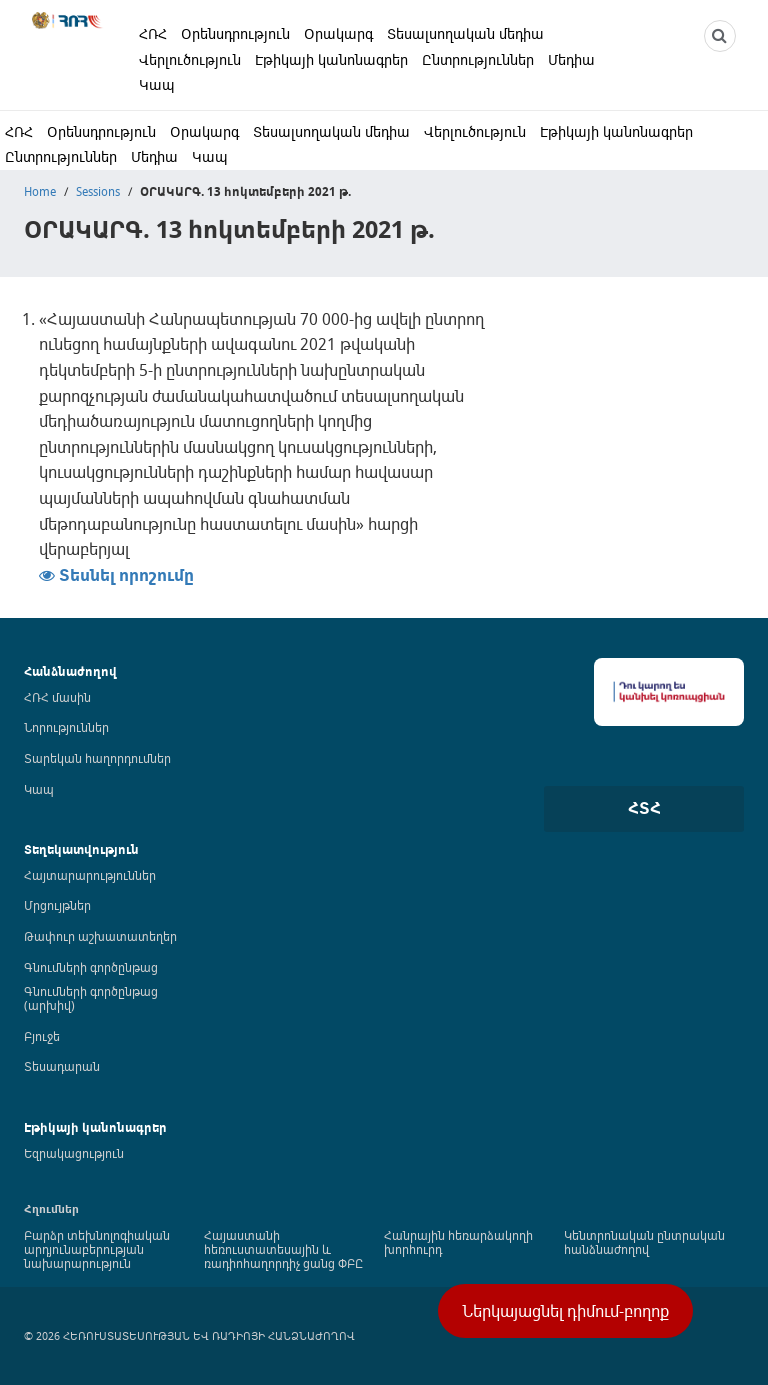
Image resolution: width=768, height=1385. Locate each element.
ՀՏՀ (644, 808)
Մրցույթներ (57, 905)
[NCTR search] (720, 36)
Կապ (157, 84)
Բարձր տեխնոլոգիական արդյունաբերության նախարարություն (97, 1249)
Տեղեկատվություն (81, 849)
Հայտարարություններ (90, 875)
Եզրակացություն (74, 1153)
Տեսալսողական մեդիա (465, 33)
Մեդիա (571, 59)
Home (40, 191)
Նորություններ (66, 727)
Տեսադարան (62, 1066)
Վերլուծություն (190, 59)
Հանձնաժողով (70, 671)
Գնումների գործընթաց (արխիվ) (91, 998)
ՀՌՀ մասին (57, 697)
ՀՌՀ (153, 33)
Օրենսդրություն (235, 33)
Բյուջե (42, 1036)
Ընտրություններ (478, 59)
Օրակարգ (338, 33)
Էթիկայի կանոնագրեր (331, 59)
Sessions (98, 191)
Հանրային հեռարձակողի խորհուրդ (458, 1242)
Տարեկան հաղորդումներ (97, 758)
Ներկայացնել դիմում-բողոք (565, 1311)
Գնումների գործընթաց (91, 967)
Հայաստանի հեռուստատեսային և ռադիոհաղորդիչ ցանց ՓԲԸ (283, 1249)
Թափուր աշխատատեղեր (100, 936)
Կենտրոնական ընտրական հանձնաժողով (644, 1242)
